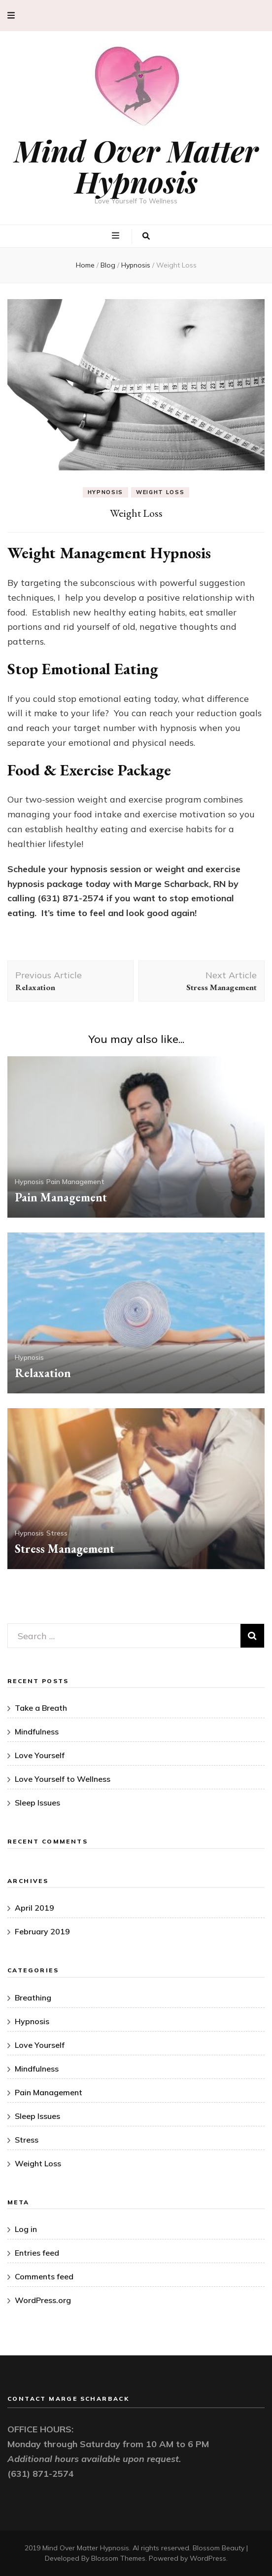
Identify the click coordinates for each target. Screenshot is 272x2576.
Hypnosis (105, 492)
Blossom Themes (118, 2558)
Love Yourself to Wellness (62, 1779)
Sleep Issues (37, 1802)
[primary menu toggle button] (117, 235)
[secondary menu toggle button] (11, 15)
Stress (57, 1533)
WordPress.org (43, 2300)
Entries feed (37, 2253)
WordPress (208, 2558)
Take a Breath (41, 1708)
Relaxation (43, 1373)
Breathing (33, 1997)
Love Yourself (40, 1755)
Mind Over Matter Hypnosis (136, 165)
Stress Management (64, 1548)
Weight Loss (160, 492)
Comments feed (44, 2276)
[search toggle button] (146, 236)
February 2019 (42, 1931)
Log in (26, 2229)
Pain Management (75, 1181)
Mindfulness (37, 1731)
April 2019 (34, 1908)
